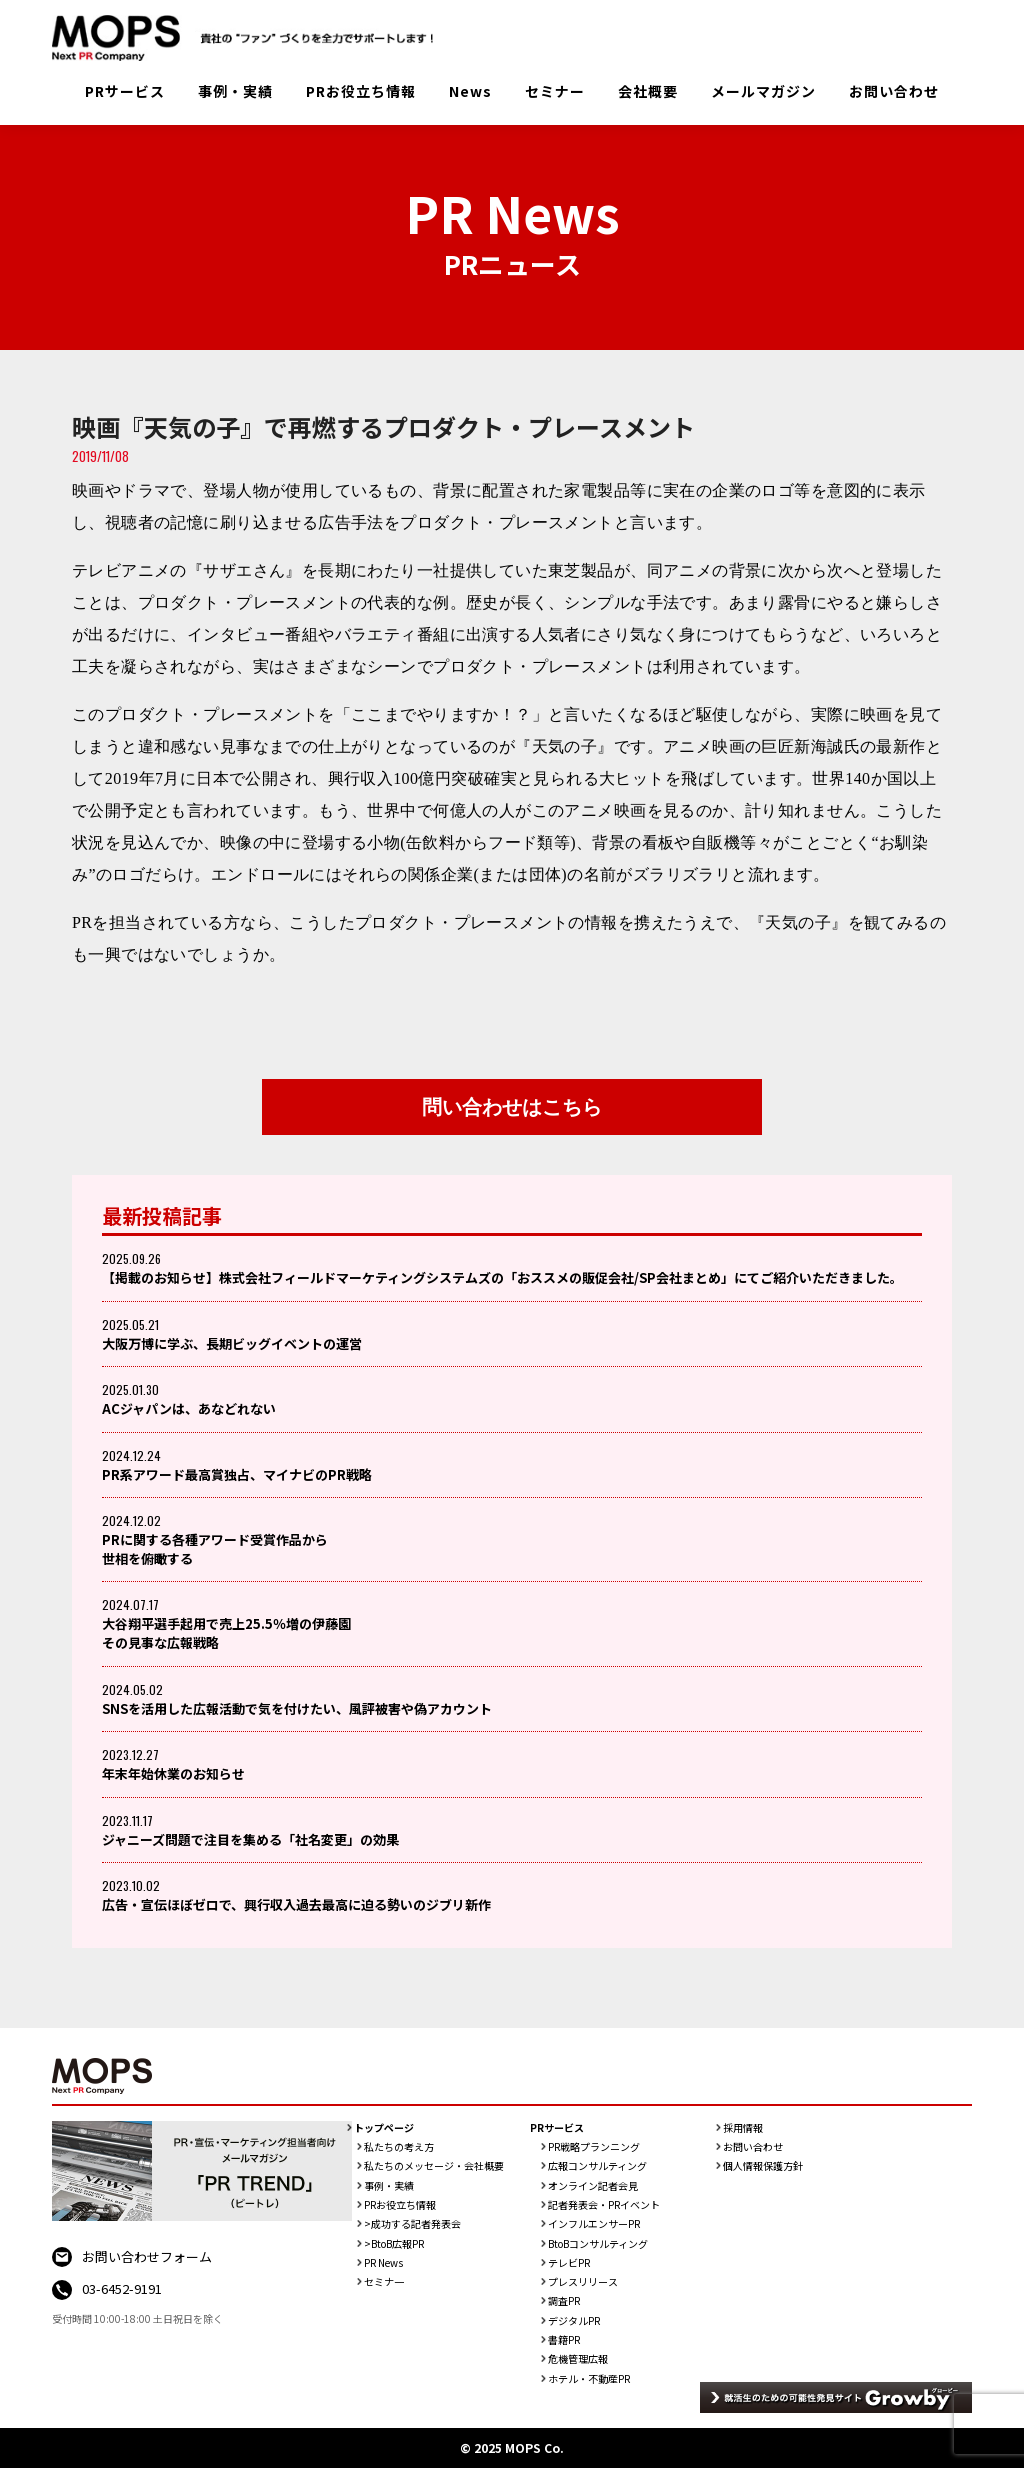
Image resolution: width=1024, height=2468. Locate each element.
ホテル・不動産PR (589, 2379)
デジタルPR (574, 2321)
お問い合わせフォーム (147, 2256)
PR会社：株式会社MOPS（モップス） (250, 38)
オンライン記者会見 (593, 2186)
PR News (383, 2263)
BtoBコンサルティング (598, 2244)
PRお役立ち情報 (361, 91)
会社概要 (648, 91)
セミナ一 (384, 2282)
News (470, 91)
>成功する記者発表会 (412, 2224)
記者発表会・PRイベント (604, 2205)
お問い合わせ (894, 91)
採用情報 (743, 2128)
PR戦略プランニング (594, 2147)
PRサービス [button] (125, 91)
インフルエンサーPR (594, 2224)
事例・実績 (235, 91)
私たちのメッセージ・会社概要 (434, 2166)
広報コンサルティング (597, 2166)
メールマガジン (763, 91)
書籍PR (564, 2340)
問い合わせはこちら (512, 1107)
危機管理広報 (578, 2359)
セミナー (555, 91)
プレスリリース (583, 2282)
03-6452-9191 (122, 2288)
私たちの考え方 (399, 2147)
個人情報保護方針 (763, 2166)
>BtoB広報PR (394, 2244)
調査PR (564, 2301)
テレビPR (569, 2263)
